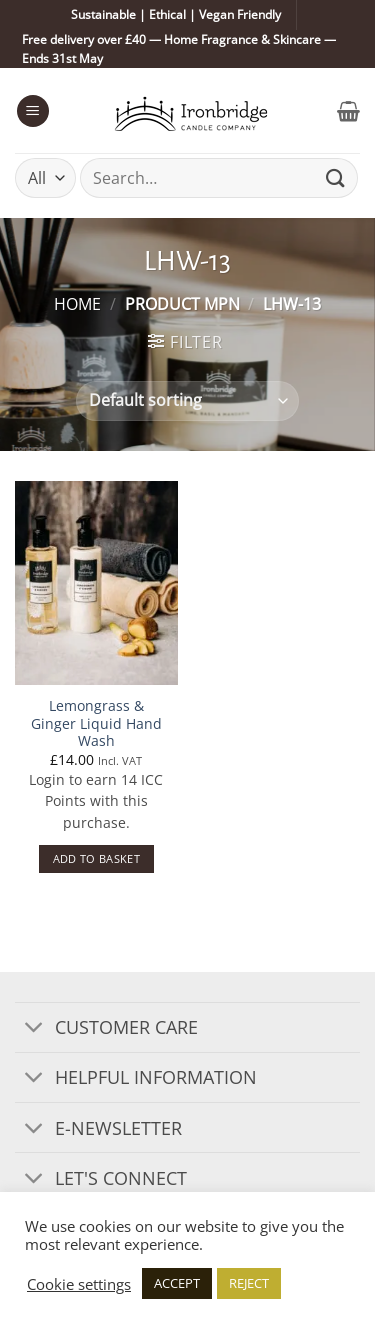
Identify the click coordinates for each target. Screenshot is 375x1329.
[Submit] (336, 178)
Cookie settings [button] (79, 1284)
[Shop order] (187, 401)
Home (77, 304)
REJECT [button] (249, 1283)
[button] (33, 111)
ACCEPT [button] (177, 1283)
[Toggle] (34, 1029)
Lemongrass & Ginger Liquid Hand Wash (96, 723)
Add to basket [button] (96, 858)
